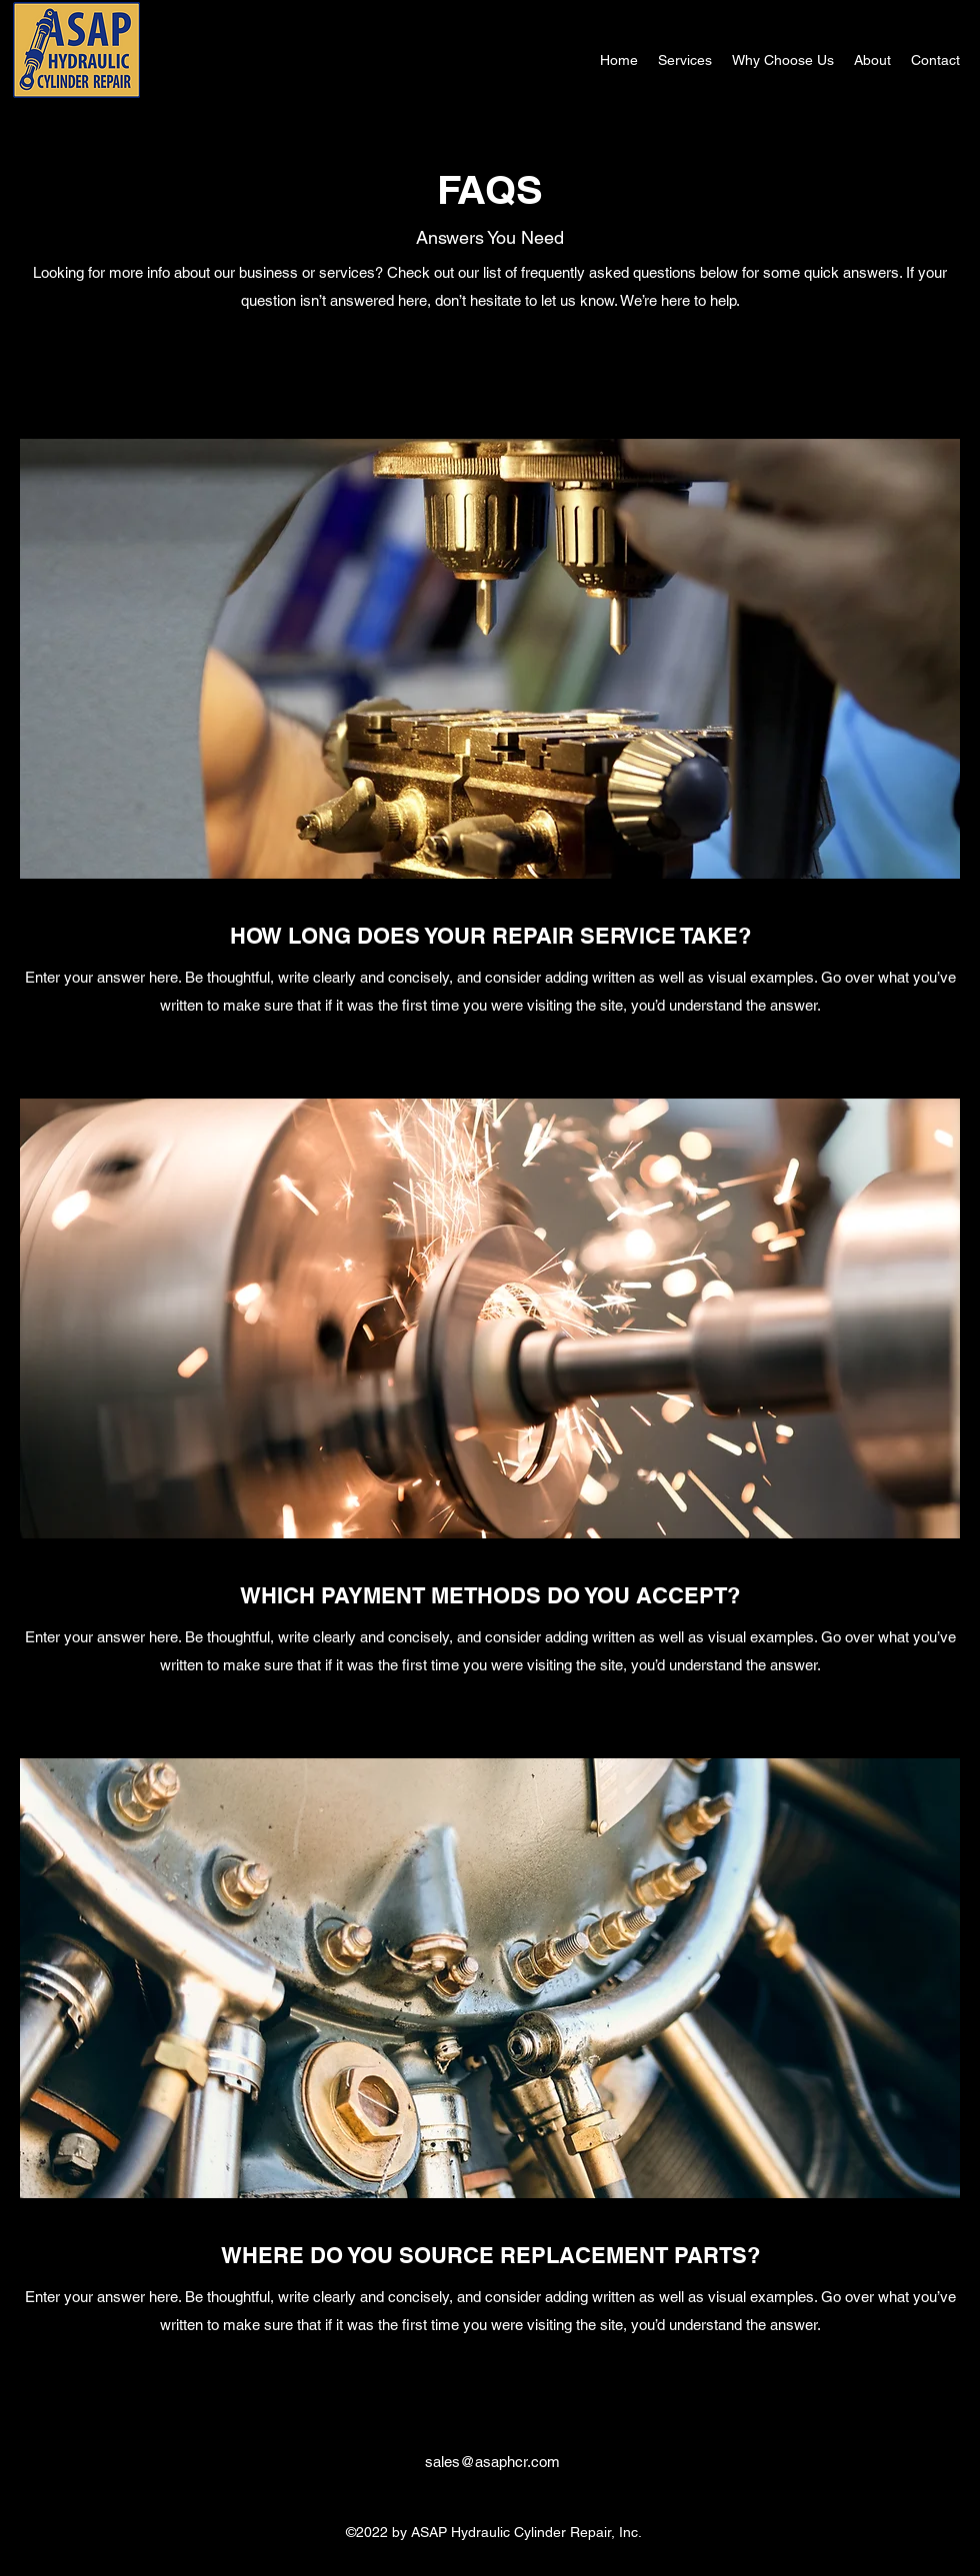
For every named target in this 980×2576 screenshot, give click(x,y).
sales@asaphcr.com (492, 2461)
